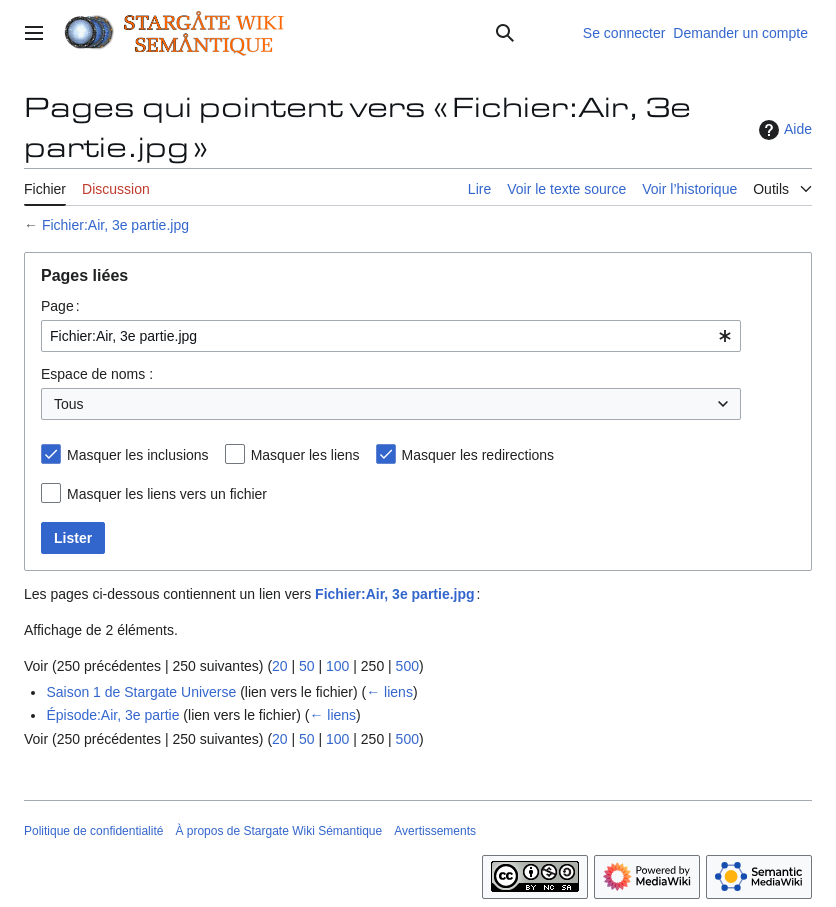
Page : (60, 306)
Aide (783, 130)
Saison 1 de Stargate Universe (141, 692)
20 (280, 666)
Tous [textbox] (69, 404)
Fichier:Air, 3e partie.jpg (115, 225)
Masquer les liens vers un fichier (167, 494)
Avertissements (435, 831)
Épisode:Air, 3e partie (112, 715)
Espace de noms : (97, 374)
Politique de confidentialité (93, 831)
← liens (389, 692)
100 (337, 666)
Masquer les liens (305, 455)
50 (307, 666)
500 (407, 666)
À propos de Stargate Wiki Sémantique (278, 831)
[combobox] (391, 336)
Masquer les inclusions (138, 455)
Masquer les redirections (478, 455)
